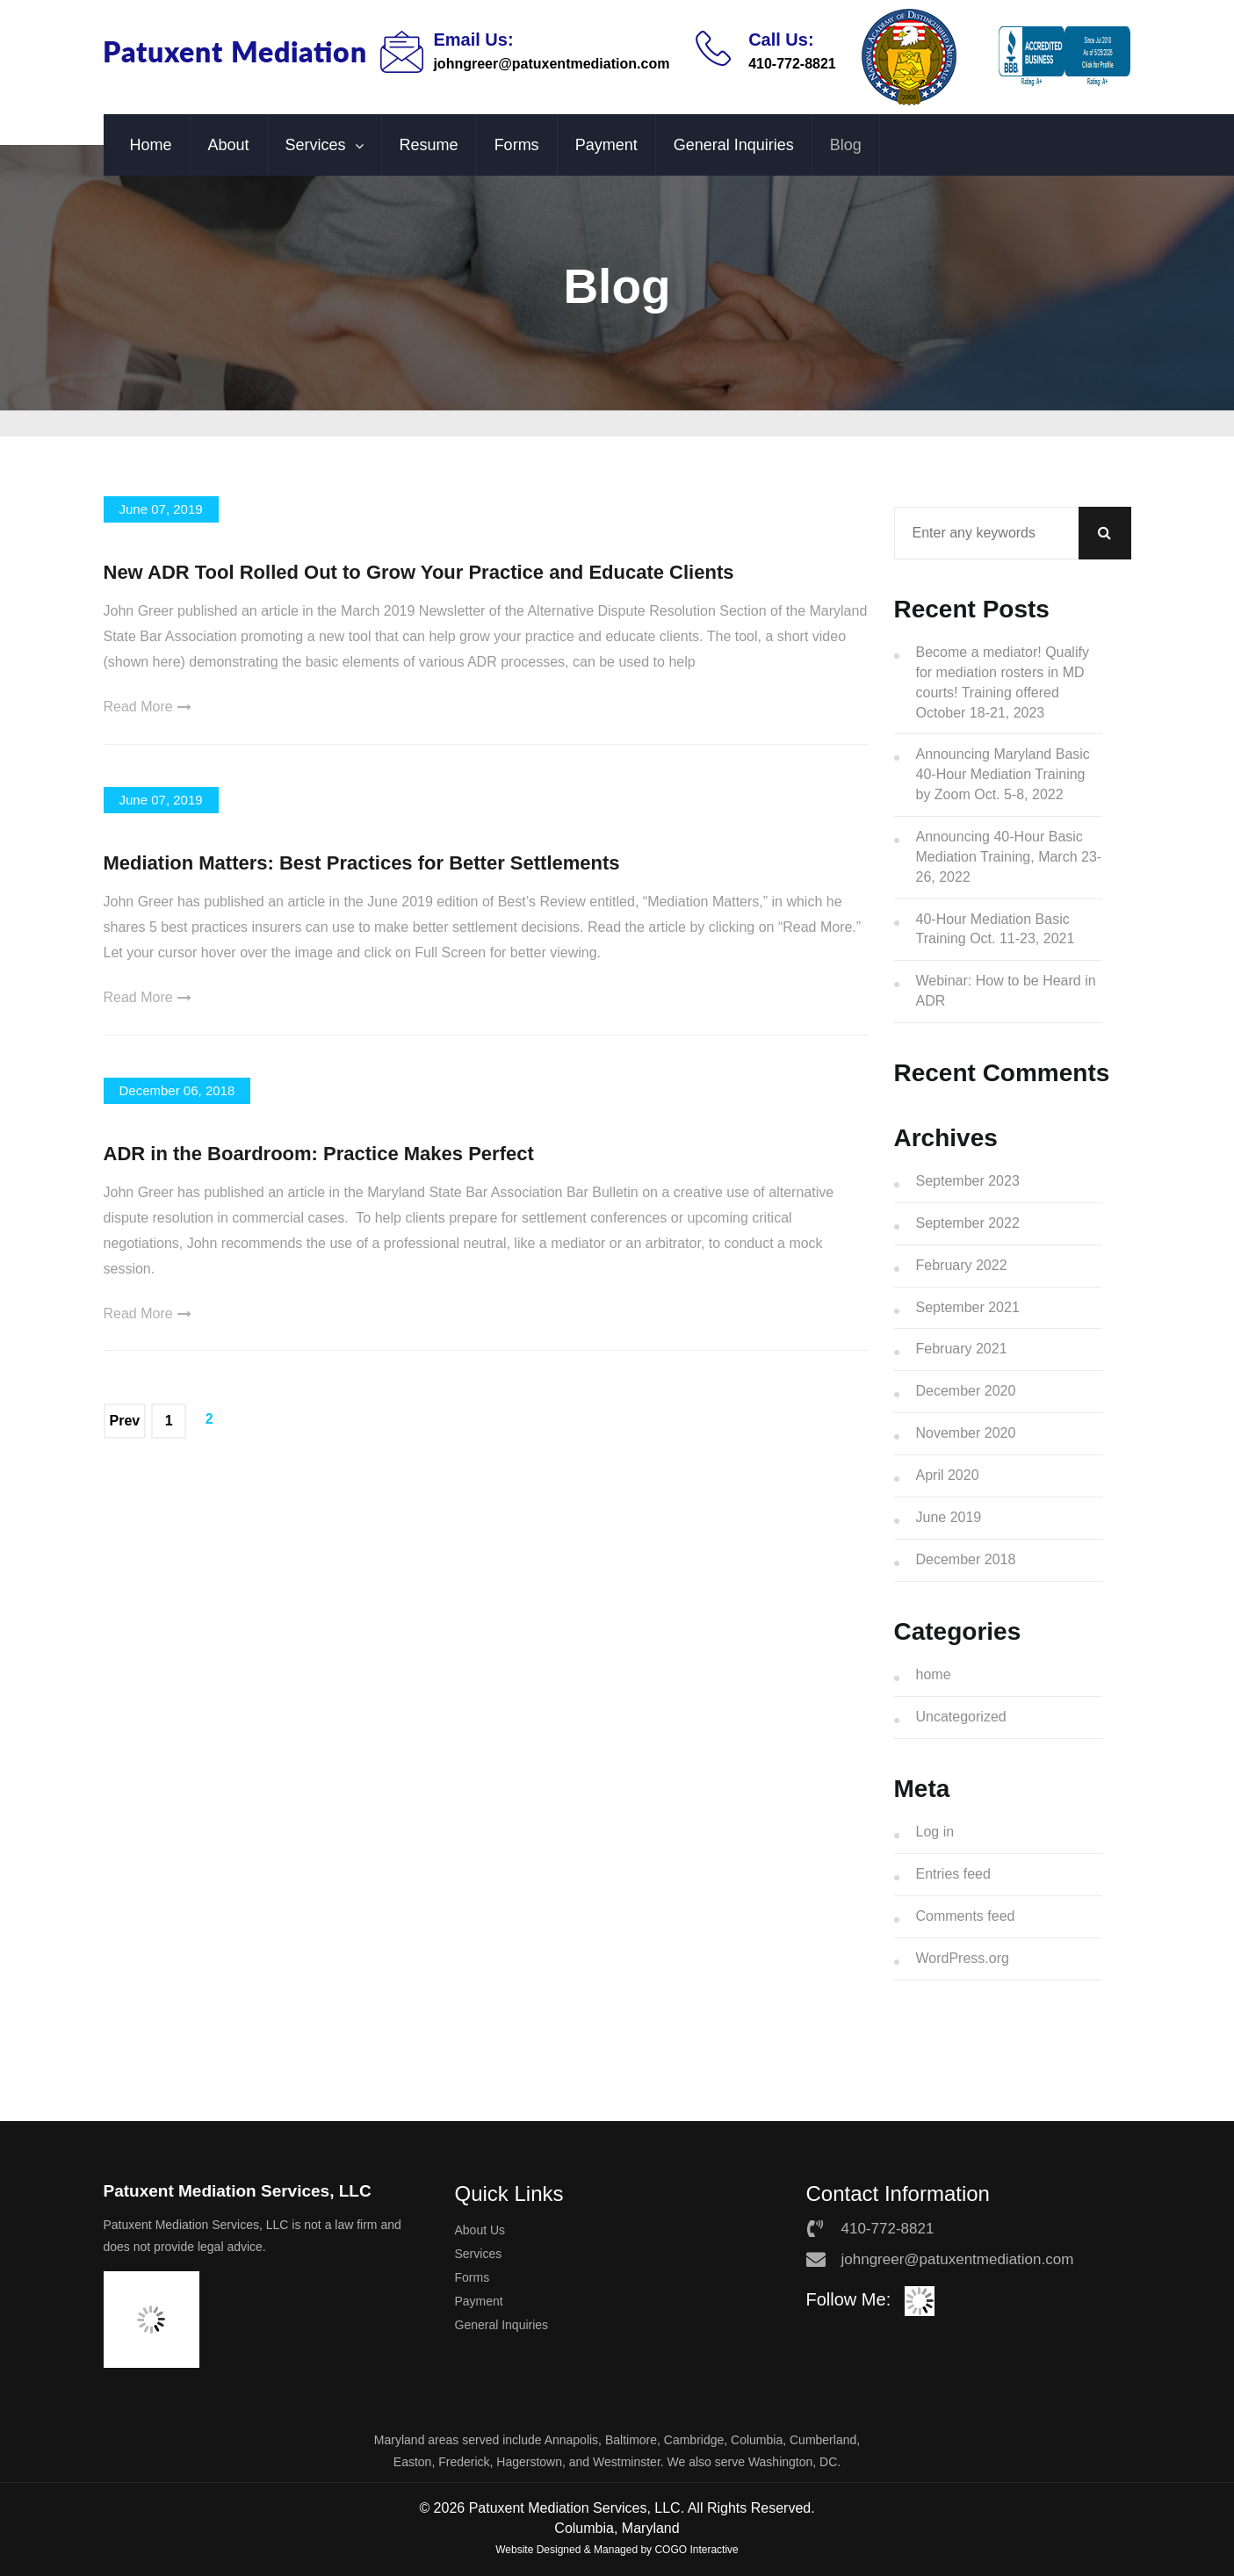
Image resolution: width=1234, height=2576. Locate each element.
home (933, 1674)
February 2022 (961, 1265)
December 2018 (966, 1559)
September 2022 (968, 1223)
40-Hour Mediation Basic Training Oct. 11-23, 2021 (995, 929)
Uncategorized (961, 1716)
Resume (429, 145)
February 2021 (961, 1348)
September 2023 (968, 1180)
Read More (147, 706)
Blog (846, 145)
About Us (480, 2230)
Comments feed (965, 1916)
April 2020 (947, 1475)
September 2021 (968, 1307)
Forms (516, 145)
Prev (125, 1420)
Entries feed (953, 1873)
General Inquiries (734, 145)
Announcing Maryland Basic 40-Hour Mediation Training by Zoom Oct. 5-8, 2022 (1003, 774)
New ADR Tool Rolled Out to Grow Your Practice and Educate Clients (419, 572)
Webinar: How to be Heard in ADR (1006, 990)
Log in (935, 1831)
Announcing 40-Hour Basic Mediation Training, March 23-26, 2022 (1009, 856)
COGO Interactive (696, 2550)
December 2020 (966, 1390)
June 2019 (949, 1517)
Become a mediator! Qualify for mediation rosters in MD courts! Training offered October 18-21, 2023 (1002, 682)
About (228, 145)
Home (151, 145)
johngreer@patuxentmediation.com (551, 63)
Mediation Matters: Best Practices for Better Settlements (362, 863)
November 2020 (966, 1432)
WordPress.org (962, 1958)
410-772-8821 (792, 63)
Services (315, 145)
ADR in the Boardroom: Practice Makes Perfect (319, 1154)
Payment (606, 145)
